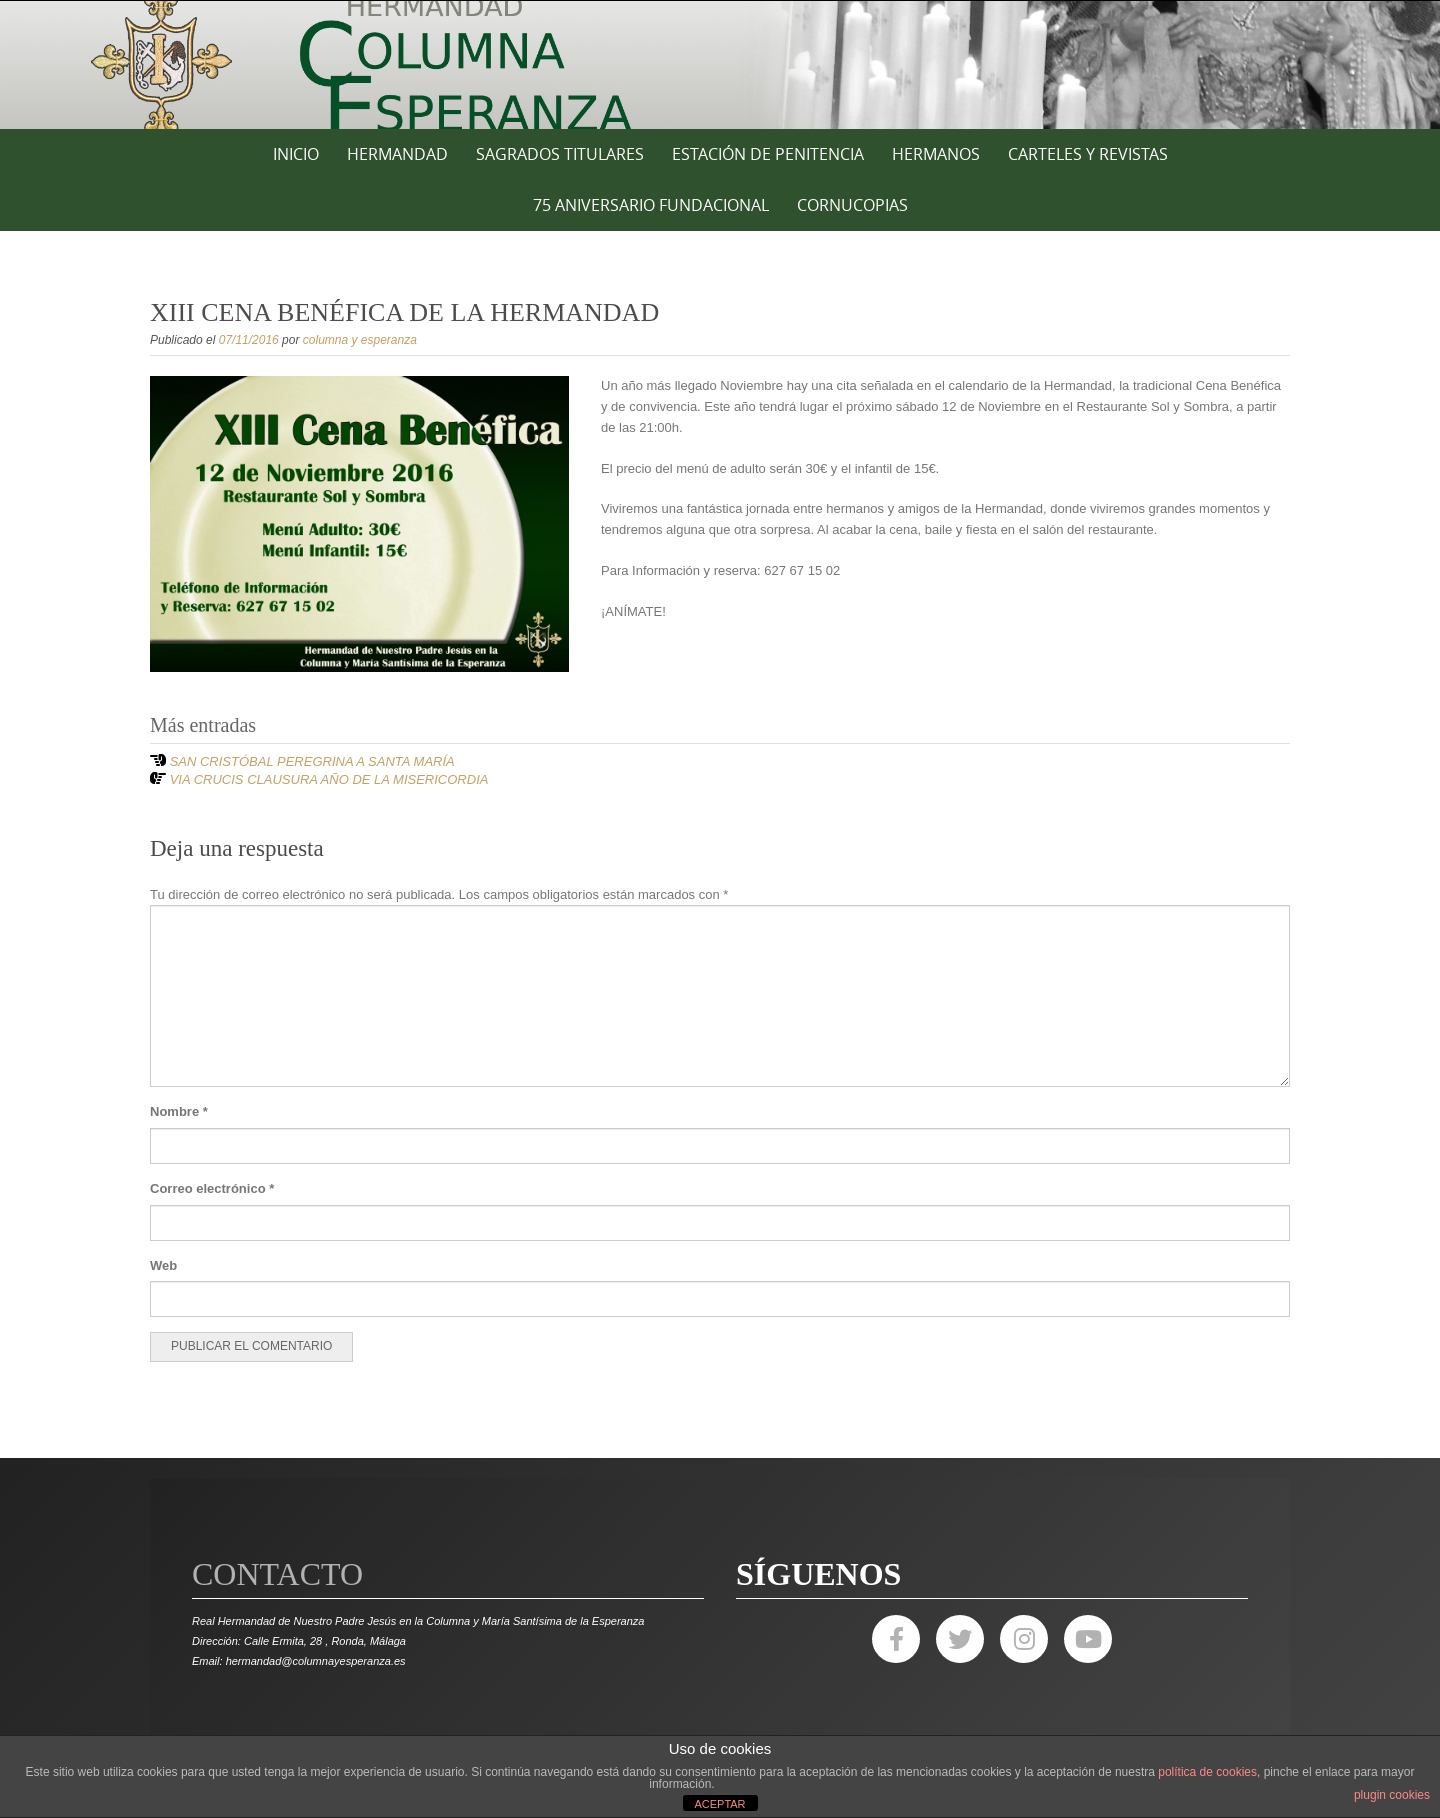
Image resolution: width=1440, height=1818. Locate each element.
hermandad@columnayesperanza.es (316, 1661)
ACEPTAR (719, 1804)
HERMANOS (936, 154)
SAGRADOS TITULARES (560, 154)
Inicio (296, 154)
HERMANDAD (397, 154)
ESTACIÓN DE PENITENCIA (768, 154)
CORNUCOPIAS (852, 205)
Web (163, 1265)
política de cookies (1207, 1772)
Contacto (277, 1574)
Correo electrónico (212, 1188)
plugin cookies (1392, 1795)
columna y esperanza (360, 340)
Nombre (179, 1111)
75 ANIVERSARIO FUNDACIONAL (651, 205)
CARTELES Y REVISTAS (1088, 154)
